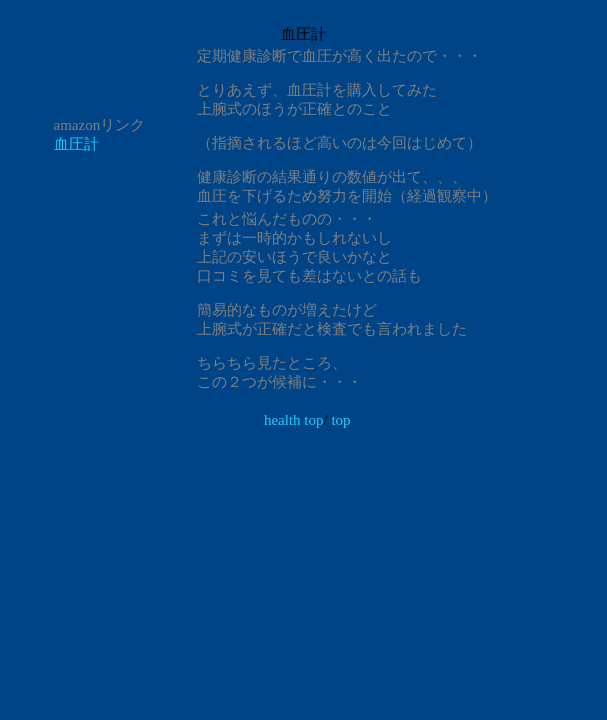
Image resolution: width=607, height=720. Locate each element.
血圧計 (76, 144)
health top (294, 420)
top (340, 420)
